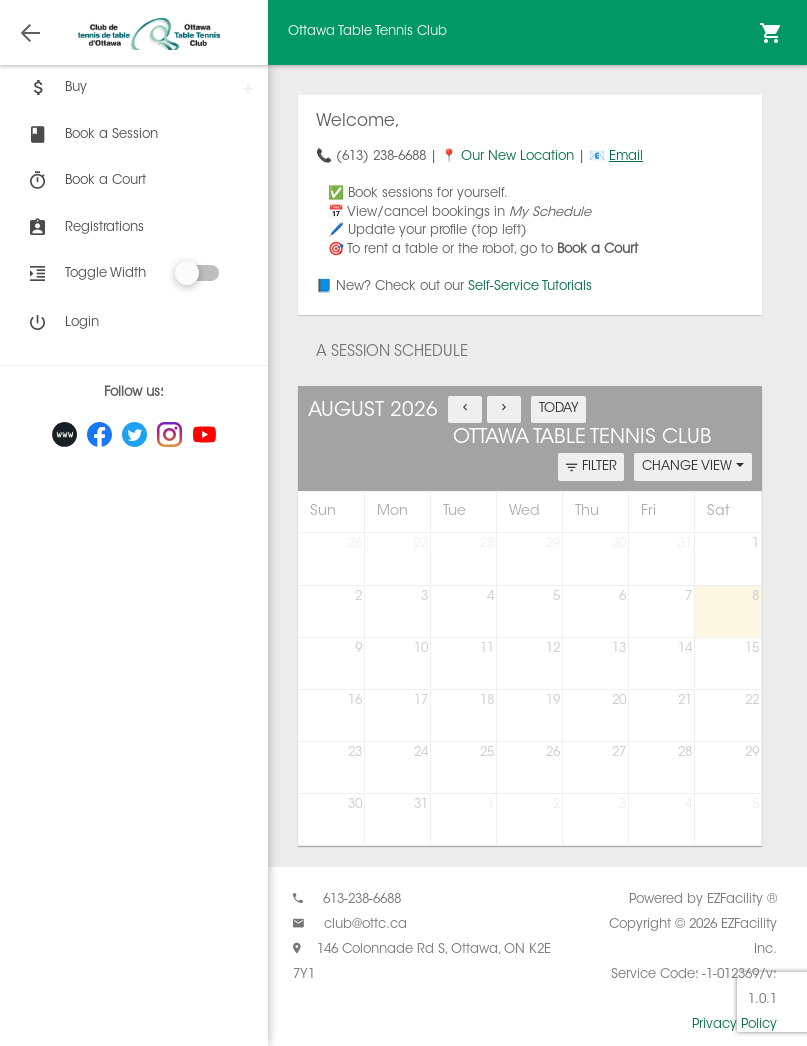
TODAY (559, 408)
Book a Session (91, 135)
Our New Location (517, 156)
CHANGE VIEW (693, 466)
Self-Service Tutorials (530, 286)
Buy (56, 88)
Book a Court (85, 181)
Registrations (84, 228)
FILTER (591, 467)
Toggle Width (105, 273)
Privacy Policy (734, 1024)
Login (62, 323)
